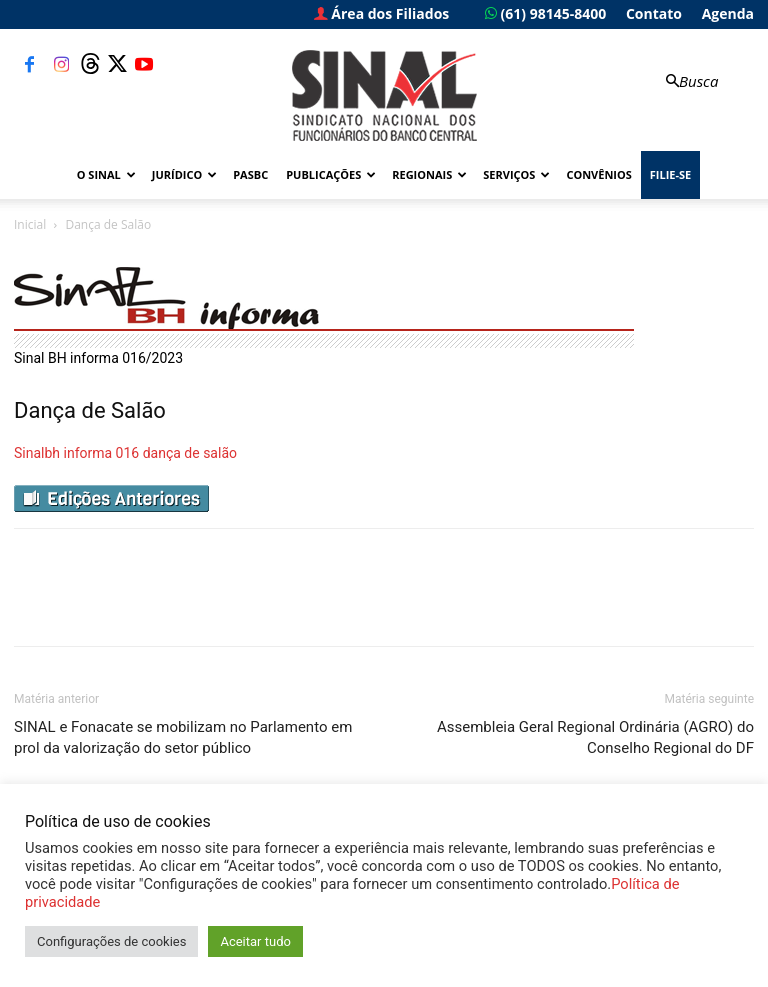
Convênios (598, 174)
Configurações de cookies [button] (111, 941)
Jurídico (184, 174)
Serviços (516, 174)
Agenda (728, 13)
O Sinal (106, 174)
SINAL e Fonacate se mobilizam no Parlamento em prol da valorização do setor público (183, 737)
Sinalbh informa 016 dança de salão (125, 453)
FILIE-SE (670, 174)
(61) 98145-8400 (545, 13)
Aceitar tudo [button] (255, 941)
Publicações (331, 174)
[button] (690, 81)
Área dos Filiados (382, 13)
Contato (654, 13)
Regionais (429, 174)
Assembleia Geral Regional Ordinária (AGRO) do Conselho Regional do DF (595, 737)
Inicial (30, 224)
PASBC (250, 174)
